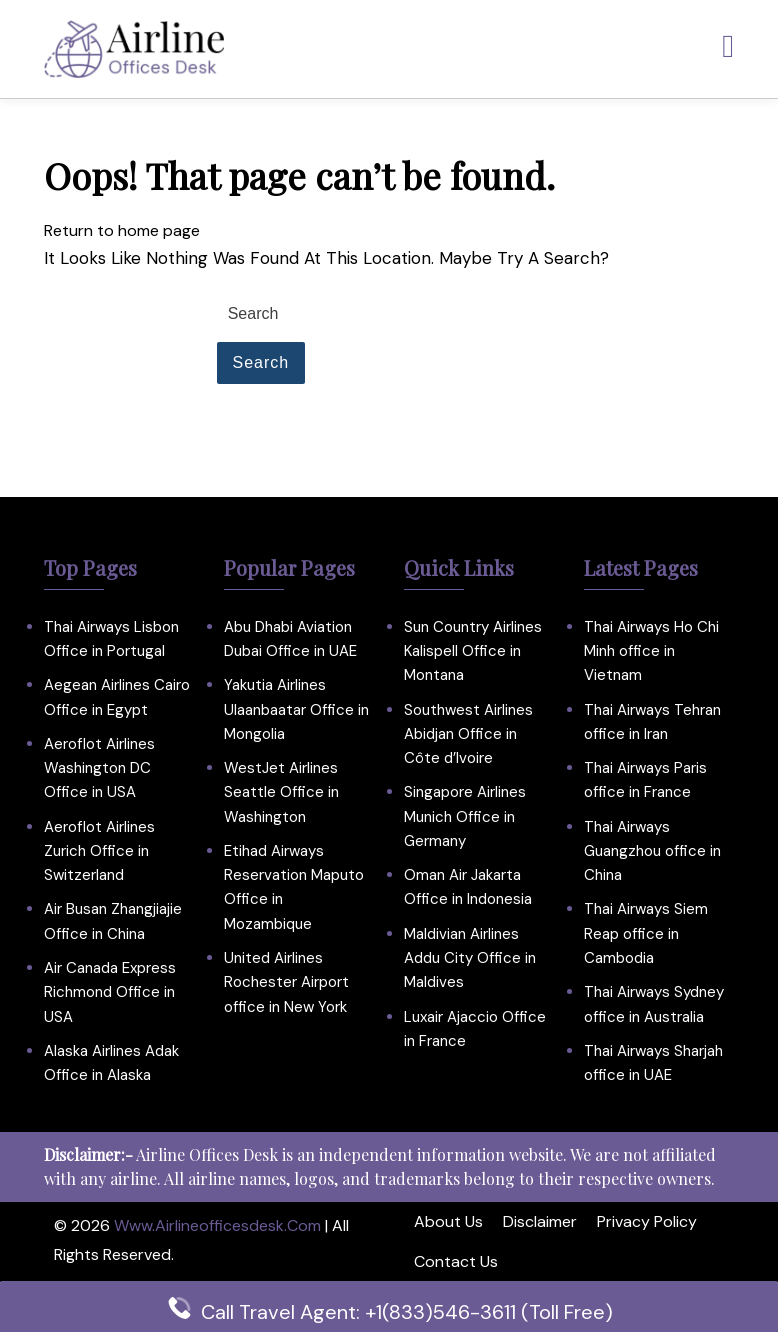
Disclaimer (540, 1221)
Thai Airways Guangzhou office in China (652, 851)
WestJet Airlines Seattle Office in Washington (281, 792)
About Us (448, 1221)
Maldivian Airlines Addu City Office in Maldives (470, 958)
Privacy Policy (647, 1221)
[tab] (728, 47)
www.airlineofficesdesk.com (217, 1225)
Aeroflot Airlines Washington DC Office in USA (99, 768)
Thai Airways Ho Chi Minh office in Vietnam (651, 651)
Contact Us (456, 1261)
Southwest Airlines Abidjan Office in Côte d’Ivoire (468, 734)
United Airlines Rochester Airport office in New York (286, 982)
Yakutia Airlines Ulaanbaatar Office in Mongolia (296, 709)
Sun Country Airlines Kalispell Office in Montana (473, 651)
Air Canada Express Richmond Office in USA (110, 992)
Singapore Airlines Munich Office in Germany (465, 816)
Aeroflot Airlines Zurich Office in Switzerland (99, 851)
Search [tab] (261, 362)
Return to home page (122, 230)
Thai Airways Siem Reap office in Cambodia (646, 933)
